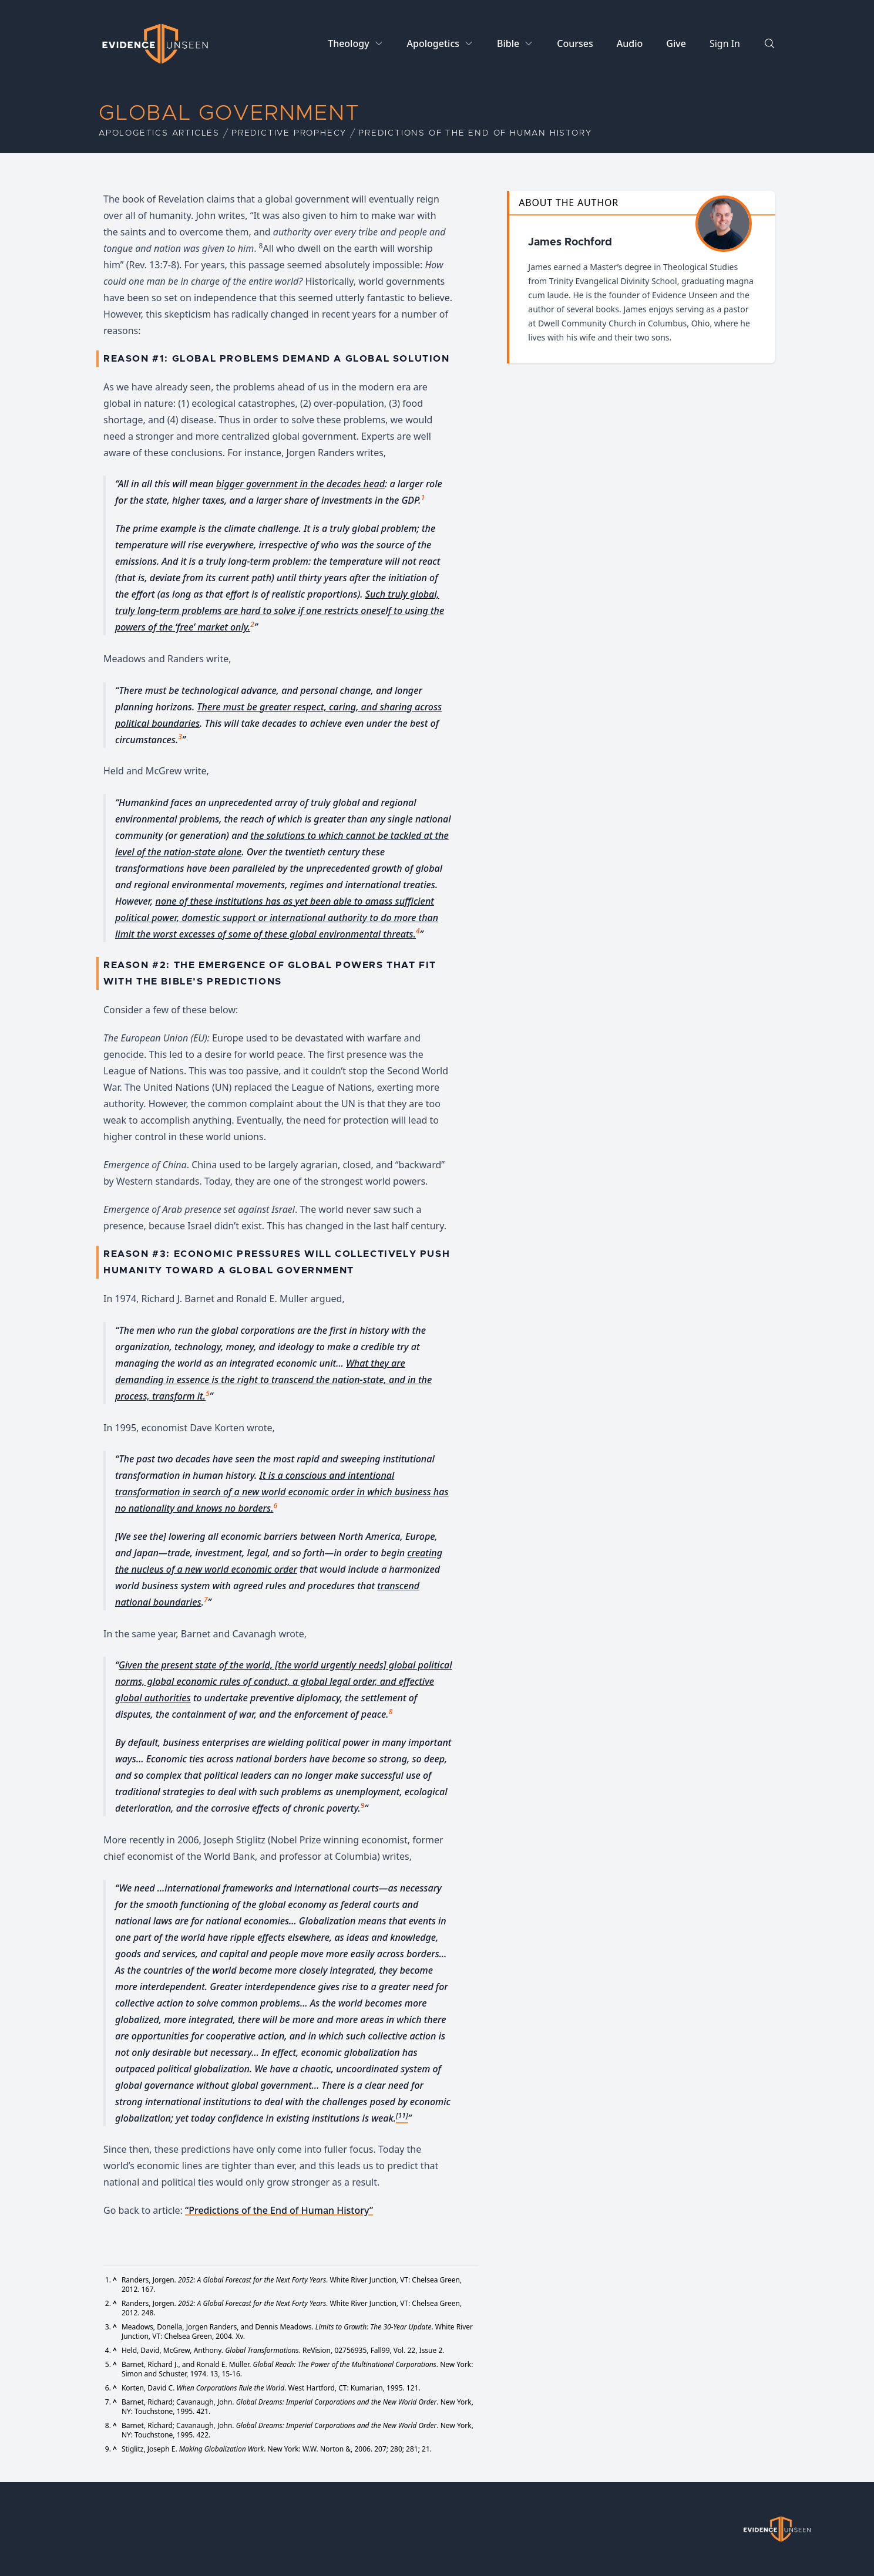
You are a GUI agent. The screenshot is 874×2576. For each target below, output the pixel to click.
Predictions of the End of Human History (474, 133)
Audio (630, 43)
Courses (575, 43)
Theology (348, 43)
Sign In (725, 43)
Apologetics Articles (159, 133)
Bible (508, 43)
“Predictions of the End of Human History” (279, 2210)
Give (676, 43)
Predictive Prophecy (289, 133)
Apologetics (433, 43)
